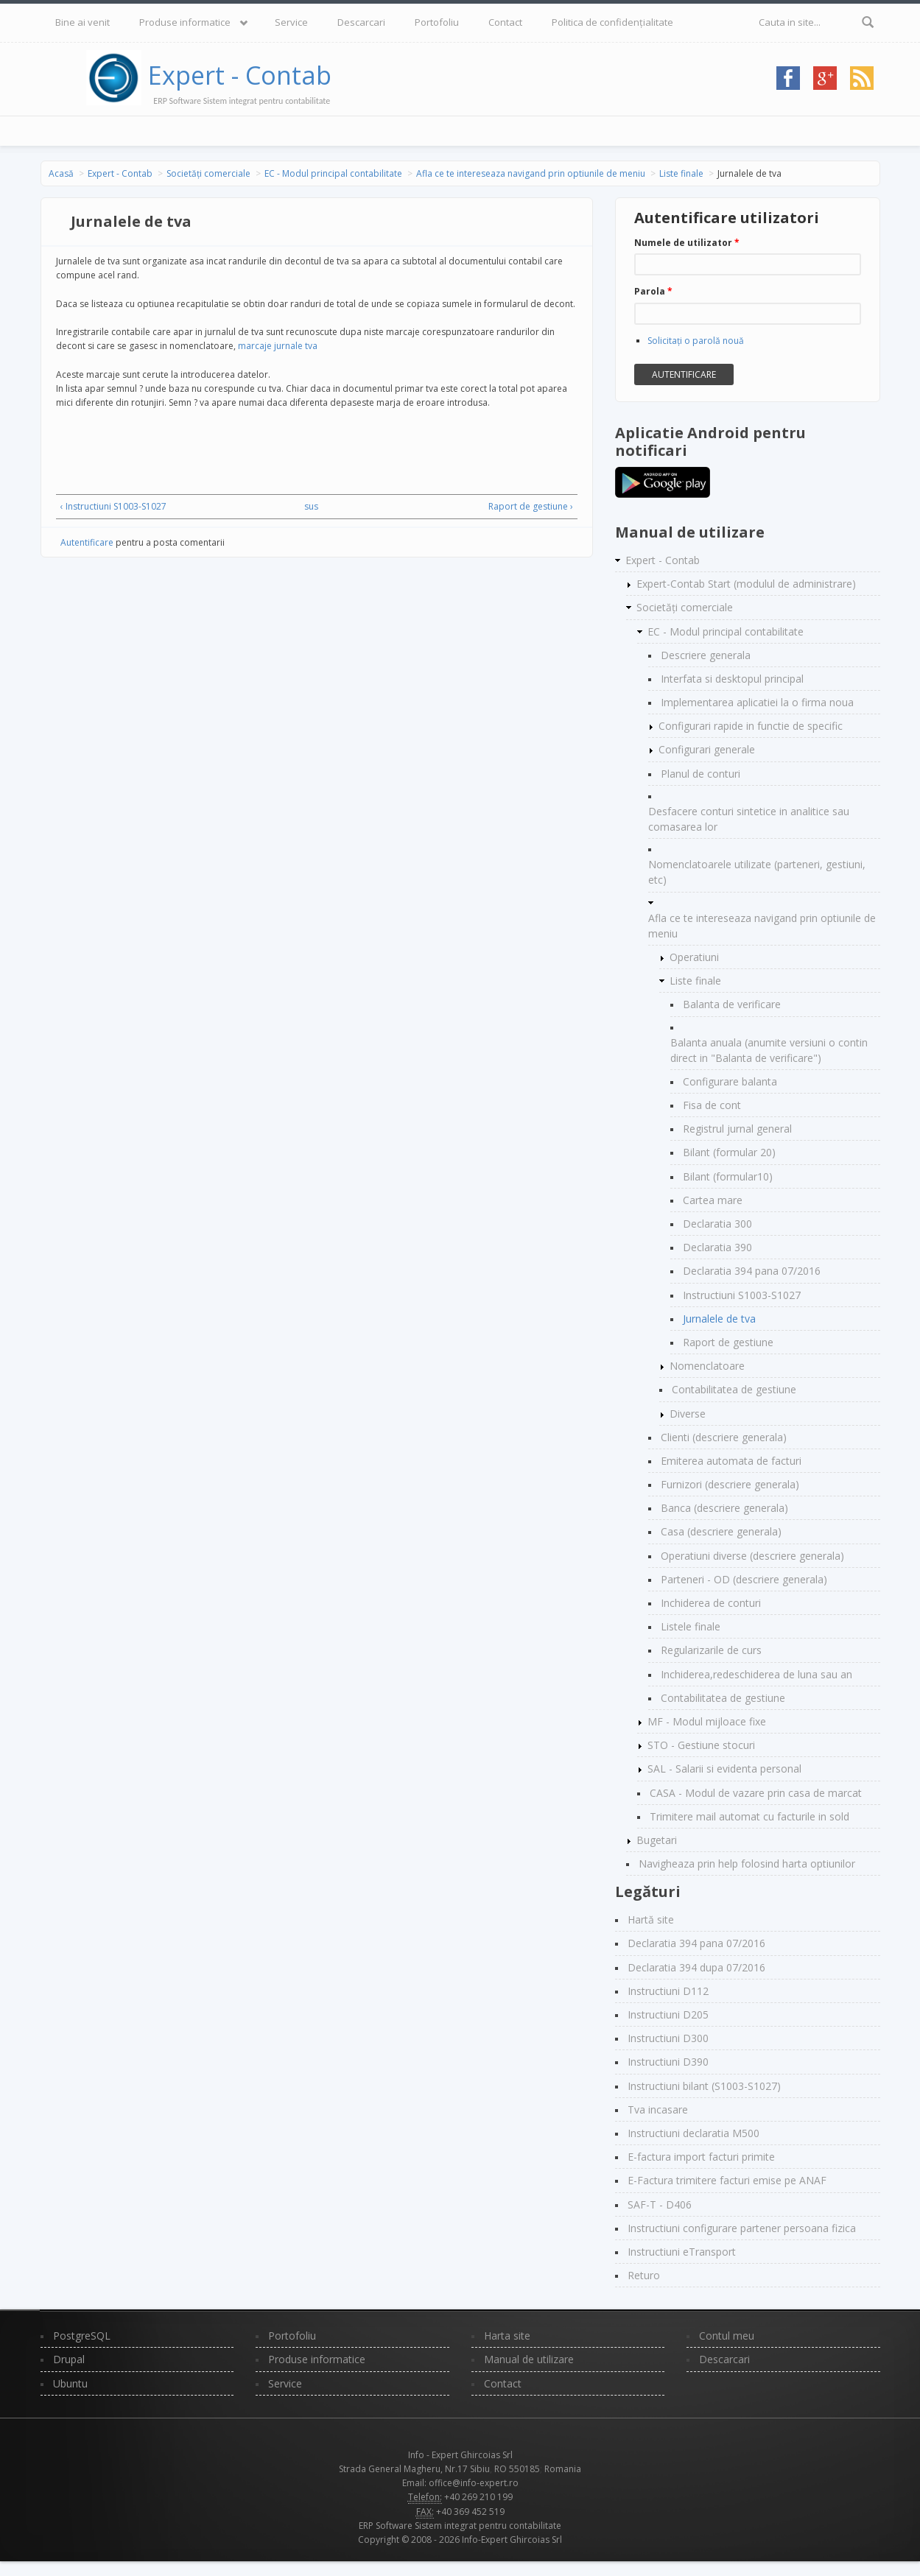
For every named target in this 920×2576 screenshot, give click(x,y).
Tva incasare (658, 2109)
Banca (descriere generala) (724, 1508)
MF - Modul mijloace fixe (706, 1721)
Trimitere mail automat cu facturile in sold (749, 1816)
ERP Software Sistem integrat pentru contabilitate (460, 2525)
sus (311, 506)
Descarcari (361, 22)
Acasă (61, 173)
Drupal (69, 2359)
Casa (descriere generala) (721, 1531)
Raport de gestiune (728, 1342)
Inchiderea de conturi (711, 1603)
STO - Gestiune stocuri (701, 1745)
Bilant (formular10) (728, 1176)
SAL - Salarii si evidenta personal (724, 1769)
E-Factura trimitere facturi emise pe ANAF (727, 2180)
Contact (505, 22)
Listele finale (690, 1626)
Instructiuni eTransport (682, 2252)
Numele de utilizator (687, 242)
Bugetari (656, 1840)
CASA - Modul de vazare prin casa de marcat (756, 1793)
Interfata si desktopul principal (732, 679)
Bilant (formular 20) (729, 1152)
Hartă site (651, 1919)
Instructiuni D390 (668, 2062)
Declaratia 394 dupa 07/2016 (696, 1967)
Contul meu (726, 2336)
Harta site (507, 2336)
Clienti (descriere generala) (724, 1437)
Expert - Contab (239, 75)
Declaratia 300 (717, 1224)
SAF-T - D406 (660, 2204)
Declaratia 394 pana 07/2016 (752, 1271)
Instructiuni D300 (668, 2038)
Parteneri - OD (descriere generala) (744, 1579)
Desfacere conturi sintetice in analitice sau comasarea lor (748, 819)
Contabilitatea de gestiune (734, 1389)
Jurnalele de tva (719, 1319)
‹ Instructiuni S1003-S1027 (113, 506)
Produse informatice (185, 22)
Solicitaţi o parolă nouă (695, 340)
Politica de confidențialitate (612, 22)
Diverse (688, 1414)
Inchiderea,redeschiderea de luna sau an (756, 1674)
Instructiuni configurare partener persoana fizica (742, 2228)
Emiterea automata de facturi (731, 1461)
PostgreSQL (81, 2336)
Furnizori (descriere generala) (730, 1484)
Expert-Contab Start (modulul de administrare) (746, 584)
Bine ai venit (82, 22)
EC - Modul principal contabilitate (333, 173)
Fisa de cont (712, 1105)
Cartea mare (712, 1200)
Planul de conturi (700, 774)
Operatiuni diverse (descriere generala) (752, 1556)
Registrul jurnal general (737, 1129)
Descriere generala (706, 655)
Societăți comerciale (208, 173)
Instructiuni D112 (668, 1991)
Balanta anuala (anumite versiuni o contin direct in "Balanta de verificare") (769, 1050)
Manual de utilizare (529, 2359)
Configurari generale (707, 749)
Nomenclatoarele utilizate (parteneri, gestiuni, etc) (756, 872)
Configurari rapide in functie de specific (751, 726)
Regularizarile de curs (711, 1650)
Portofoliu (437, 22)
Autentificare (86, 542)
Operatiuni (694, 957)
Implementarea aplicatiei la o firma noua (757, 702)
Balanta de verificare (732, 1004)
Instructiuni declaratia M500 (693, 2133)
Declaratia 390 (717, 1247)
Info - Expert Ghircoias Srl (460, 2455)
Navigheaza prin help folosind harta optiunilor (747, 1864)
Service (291, 22)
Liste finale (681, 173)
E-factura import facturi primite (701, 2157)
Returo (644, 2275)
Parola (653, 291)
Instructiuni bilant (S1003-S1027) (704, 2086)
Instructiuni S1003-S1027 (742, 1295)
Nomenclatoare (707, 1366)
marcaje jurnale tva (277, 345)
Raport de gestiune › (530, 506)
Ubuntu (70, 2383)
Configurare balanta (730, 1081)
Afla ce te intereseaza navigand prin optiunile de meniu (530, 173)
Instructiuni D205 (668, 2014)
